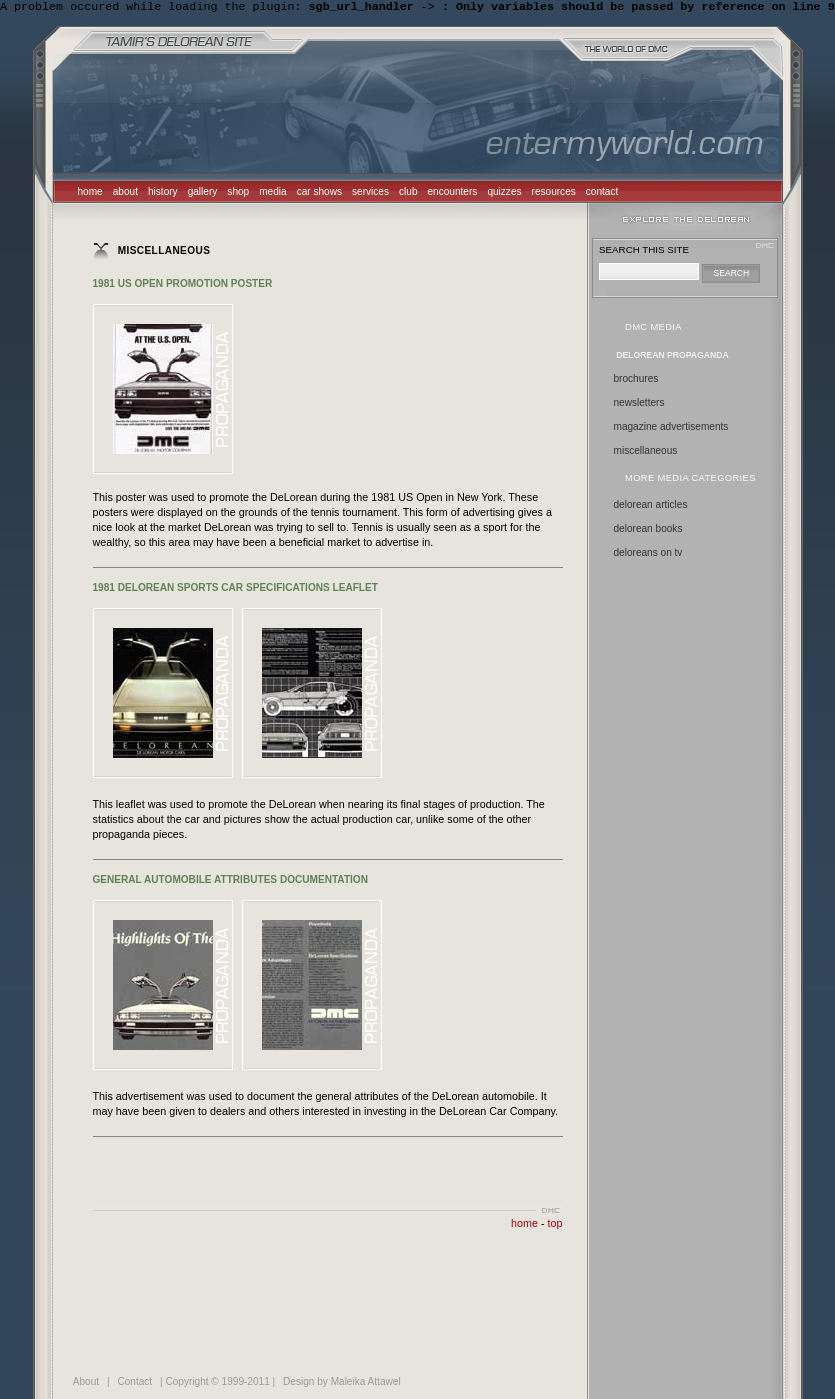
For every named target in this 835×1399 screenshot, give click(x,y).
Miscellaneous (646, 452)
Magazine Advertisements (671, 428)
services (370, 193)
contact (602, 193)
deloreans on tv (648, 554)
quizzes (504, 193)
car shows (319, 193)
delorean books (648, 530)
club (408, 193)
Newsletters (639, 404)
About (86, 1383)
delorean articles (651, 506)
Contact (134, 1383)
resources (554, 193)
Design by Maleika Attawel (342, 1383)
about (125, 193)
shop (238, 193)
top (555, 1225)
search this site (644, 251)
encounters (453, 193)
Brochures (636, 380)
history (163, 193)
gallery (203, 193)
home (90, 193)
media (272, 193)
